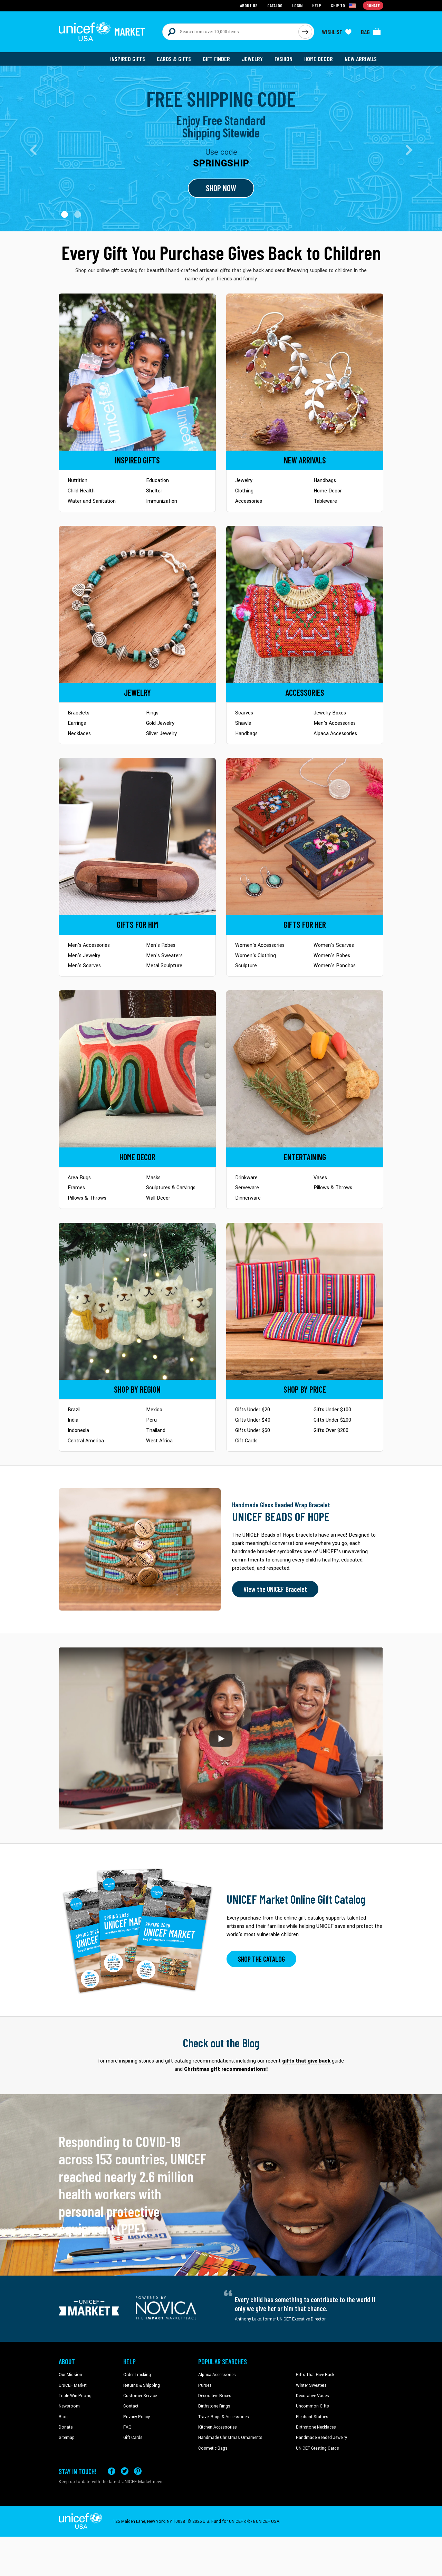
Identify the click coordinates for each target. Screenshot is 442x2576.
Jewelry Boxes (330, 713)
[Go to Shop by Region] (137, 1301)
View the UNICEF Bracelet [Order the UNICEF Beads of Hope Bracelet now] (275, 1589)
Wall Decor (158, 1198)
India (73, 1420)
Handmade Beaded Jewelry (321, 2437)
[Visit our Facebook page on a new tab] (111, 2471)
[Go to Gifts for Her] (304, 836)
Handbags (325, 480)
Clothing (244, 490)
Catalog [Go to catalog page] (274, 5)
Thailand (155, 1430)
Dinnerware (248, 1198)
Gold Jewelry (160, 723)
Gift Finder (216, 59)
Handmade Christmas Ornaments (230, 2437)
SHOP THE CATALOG (261, 1959)
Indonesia (78, 1430)
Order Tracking (137, 2375)
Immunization (161, 501)
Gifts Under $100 (332, 1409)
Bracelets (78, 713)
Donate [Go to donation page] (373, 5)
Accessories (248, 501)
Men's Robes (160, 945)
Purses (205, 2385)
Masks (153, 1177)
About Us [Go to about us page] (249, 5)
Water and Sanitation (92, 501)
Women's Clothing (255, 955)
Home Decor (318, 59)
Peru (151, 1420)
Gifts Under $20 (252, 1409)
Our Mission (70, 2375)
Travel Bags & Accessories (223, 2417)
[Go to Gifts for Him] (137, 836)
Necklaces (79, 733)
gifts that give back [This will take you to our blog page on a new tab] (306, 2061)
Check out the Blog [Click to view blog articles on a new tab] (221, 2043)
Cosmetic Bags (213, 2448)
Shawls (243, 723)
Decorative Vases (312, 2396)
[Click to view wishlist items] (337, 32)
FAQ (127, 2427)
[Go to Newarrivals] (304, 371)
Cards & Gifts (174, 59)
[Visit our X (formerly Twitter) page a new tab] (125, 2471)
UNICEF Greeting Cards (317, 2448)
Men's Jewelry (84, 955)
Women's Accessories (260, 945)
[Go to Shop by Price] (304, 1301)
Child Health (81, 490)
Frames (76, 1187)
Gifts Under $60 (252, 1430)
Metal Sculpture (164, 965)
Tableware (325, 501)
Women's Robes (332, 955)
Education (157, 480)
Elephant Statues (312, 2417)
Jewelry (252, 59)
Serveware (247, 1187)
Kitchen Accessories (217, 2427)
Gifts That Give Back (315, 2375)
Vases (320, 1177)
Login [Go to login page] (297, 5)
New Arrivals (361, 59)
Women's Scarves (334, 945)
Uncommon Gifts (312, 2406)
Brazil (74, 1409)
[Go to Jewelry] (137, 604)
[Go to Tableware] (304, 1069)
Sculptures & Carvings (170, 1187)
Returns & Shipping (141, 2385)
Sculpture (246, 965)
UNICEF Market (73, 2385)
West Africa (159, 1440)
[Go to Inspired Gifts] (137, 371)
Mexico (154, 1409)
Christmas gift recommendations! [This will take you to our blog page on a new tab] (226, 2069)
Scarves (244, 713)
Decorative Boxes (214, 2396)
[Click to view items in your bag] (371, 31)
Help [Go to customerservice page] (316, 5)
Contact (130, 2406)
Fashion (283, 59)
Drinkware (246, 1177)
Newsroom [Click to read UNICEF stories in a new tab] (69, 2406)
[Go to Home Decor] (137, 1069)
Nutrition (77, 480)
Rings (152, 713)
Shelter (154, 490)
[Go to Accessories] (304, 604)
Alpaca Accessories (335, 733)
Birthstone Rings (214, 2406)
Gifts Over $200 (331, 1430)
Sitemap (67, 2437)
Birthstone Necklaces (316, 2427)
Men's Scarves (84, 965)
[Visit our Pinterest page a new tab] (138, 2471)
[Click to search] (305, 32)
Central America (86, 1440)
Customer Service (140, 2396)
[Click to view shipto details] (343, 5)
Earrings (77, 723)
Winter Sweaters (311, 2385)
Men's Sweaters (164, 955)
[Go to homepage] (102, 31)
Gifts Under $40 (252, 1420)
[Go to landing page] (221, 148)
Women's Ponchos (335, 965)
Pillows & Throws (87, 1198)
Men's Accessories (335, 723)
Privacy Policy (136, 2417)
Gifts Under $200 (332, 1420)
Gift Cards (246, 1440)
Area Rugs (79, 1177)
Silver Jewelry (161, 733)
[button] (64, 214)
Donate (66, 2427)
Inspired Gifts (127, 59)
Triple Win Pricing (75, 2396)
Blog (63, 2417)
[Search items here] (230, 32)
